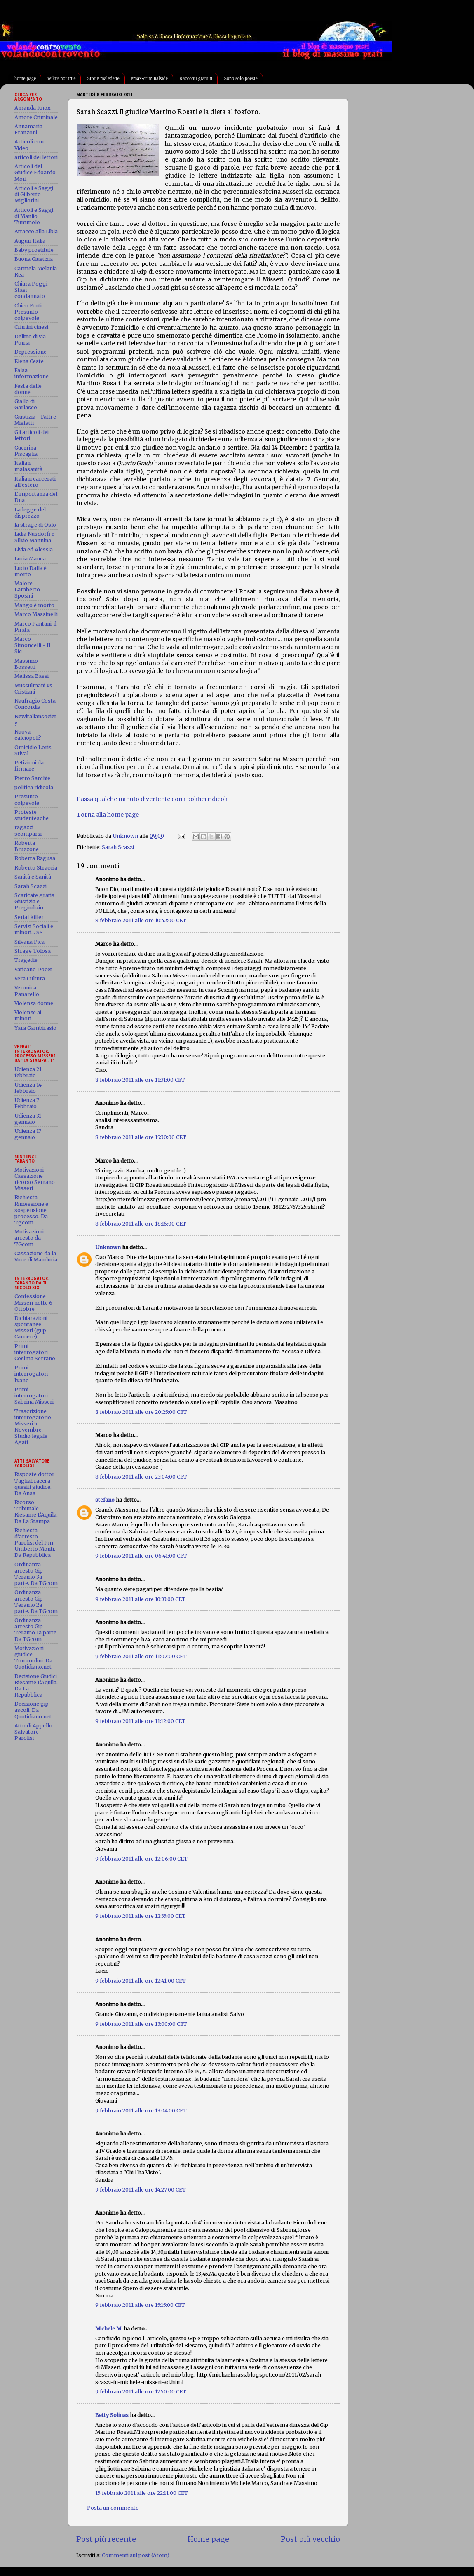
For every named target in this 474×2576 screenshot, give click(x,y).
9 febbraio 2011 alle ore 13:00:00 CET (141, 2024)
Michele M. (108, 2328)
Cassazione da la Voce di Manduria (35, 1256)
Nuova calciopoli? (27, 735)
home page (25, 78)
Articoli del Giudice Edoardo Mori (35, 172)
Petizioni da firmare (29, 765)
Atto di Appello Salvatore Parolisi (33, 1732)
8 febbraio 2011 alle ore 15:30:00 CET (140, 1137)
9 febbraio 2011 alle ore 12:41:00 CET (140, 1981)
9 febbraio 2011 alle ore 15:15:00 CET (140, 2305)
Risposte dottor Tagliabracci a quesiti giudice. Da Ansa (34, 1483)
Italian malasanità (28, 466)
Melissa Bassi (31, 676)
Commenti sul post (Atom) (135, 2555)
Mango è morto (34, 605)
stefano (105, 1500)
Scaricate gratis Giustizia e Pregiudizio (34, 901)
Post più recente (106, 2539)
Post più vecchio (310, 2539)
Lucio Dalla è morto (30, 571)
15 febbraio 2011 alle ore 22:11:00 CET (141, 2493)
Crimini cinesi (31, 327)
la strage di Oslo (35, 525)
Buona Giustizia (33, 259)
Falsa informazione (31, 373)
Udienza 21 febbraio (28, 1072)
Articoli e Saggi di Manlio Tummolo (33, 216)
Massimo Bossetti (26, 664)
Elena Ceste (29, 361)
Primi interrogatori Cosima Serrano (34, 1352)
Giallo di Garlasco (25, 404)
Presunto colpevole (26, 799)
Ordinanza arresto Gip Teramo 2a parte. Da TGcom (36, 1601)
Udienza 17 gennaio (27, 1134)
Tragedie (26, 960)
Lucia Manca (30, 559)
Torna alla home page (108, 814)
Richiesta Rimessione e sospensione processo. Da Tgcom (31, 1209)
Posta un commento (113, 2508)
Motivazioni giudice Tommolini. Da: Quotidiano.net (34, 1657)
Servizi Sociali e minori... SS (33, 929)
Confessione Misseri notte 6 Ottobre (33, 1302)
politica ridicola (33, 787)
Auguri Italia (29, 241)
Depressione (30, 352)
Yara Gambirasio (35, 1028)
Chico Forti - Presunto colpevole (30, 311)
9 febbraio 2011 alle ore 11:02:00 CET (141, 1656)
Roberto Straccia (35, 868)
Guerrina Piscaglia (26, 451)
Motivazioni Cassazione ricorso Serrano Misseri (34, 1179)
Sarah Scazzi (118, 847)
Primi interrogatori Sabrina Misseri (34, 1395)
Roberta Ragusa (34, 858)
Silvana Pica (29, 942)
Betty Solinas (112, 2415)
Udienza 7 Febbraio (26, 1103)
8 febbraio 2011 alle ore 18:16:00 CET (140, 1224)
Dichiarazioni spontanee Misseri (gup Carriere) (30, 1327)
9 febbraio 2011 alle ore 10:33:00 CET (140, 1599)
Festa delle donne (28, 389)
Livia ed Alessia (33, 549)
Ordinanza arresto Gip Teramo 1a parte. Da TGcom (36, 1629)
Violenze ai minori (27, 1015)
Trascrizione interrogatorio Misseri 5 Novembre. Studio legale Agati (32, 1427)
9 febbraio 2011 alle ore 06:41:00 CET (141, 1556)
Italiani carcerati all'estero (35, 482)
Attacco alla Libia (36, 231)
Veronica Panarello (26, 990)
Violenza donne (33, 1003)
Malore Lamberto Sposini (27, 589)
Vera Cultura (29, 978)
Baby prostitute (34, 250)
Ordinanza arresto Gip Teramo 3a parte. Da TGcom (36, 1573)
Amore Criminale (36, 117)
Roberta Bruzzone (26, 846)
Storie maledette (103, 78)
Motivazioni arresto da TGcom (29, 1237)
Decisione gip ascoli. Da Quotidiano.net (33, 1710)
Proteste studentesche (31, 815)
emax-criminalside (149, 78)
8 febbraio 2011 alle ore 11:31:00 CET (140, 1080)
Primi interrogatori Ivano (31, 1373)
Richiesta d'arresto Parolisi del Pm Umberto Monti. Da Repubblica (34, 1542)
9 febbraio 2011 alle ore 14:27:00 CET (140, 2190)
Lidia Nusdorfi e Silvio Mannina (34, 537)
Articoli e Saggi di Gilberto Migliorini (33, 194)
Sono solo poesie (240, 78)
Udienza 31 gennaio (27, 1119)
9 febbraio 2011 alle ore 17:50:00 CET (140, 2391)
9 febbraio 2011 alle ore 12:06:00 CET (141, 1859)
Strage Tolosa (32, 951)
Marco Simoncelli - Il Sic (32, 645)
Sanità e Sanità (32, 877)
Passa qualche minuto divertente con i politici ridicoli (152, 799)
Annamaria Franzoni (28, 129)
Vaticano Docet (33, 969)
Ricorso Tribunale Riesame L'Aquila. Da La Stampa (36, 1511)
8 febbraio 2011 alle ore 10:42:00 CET (140, 920)
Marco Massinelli (36, 614)
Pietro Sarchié (32, 778)
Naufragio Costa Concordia (35, 704)
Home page (208, 2539)
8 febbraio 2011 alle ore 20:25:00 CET (141, 1412)
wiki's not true (61, 78)
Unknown (108, 1247)
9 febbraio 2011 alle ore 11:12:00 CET (140, 1721)
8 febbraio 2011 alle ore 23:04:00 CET (141, 1477)
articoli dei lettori (36, 157)
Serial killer (29, 917)
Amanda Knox (32, 108)
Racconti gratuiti (195, 78)
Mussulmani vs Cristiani (33, 688)
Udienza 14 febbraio (28, 1088)
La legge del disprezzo (30, 512)
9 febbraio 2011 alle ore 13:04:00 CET (141, 2110)
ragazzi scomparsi (28, 830)
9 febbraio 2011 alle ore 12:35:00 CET (140, 1916)
